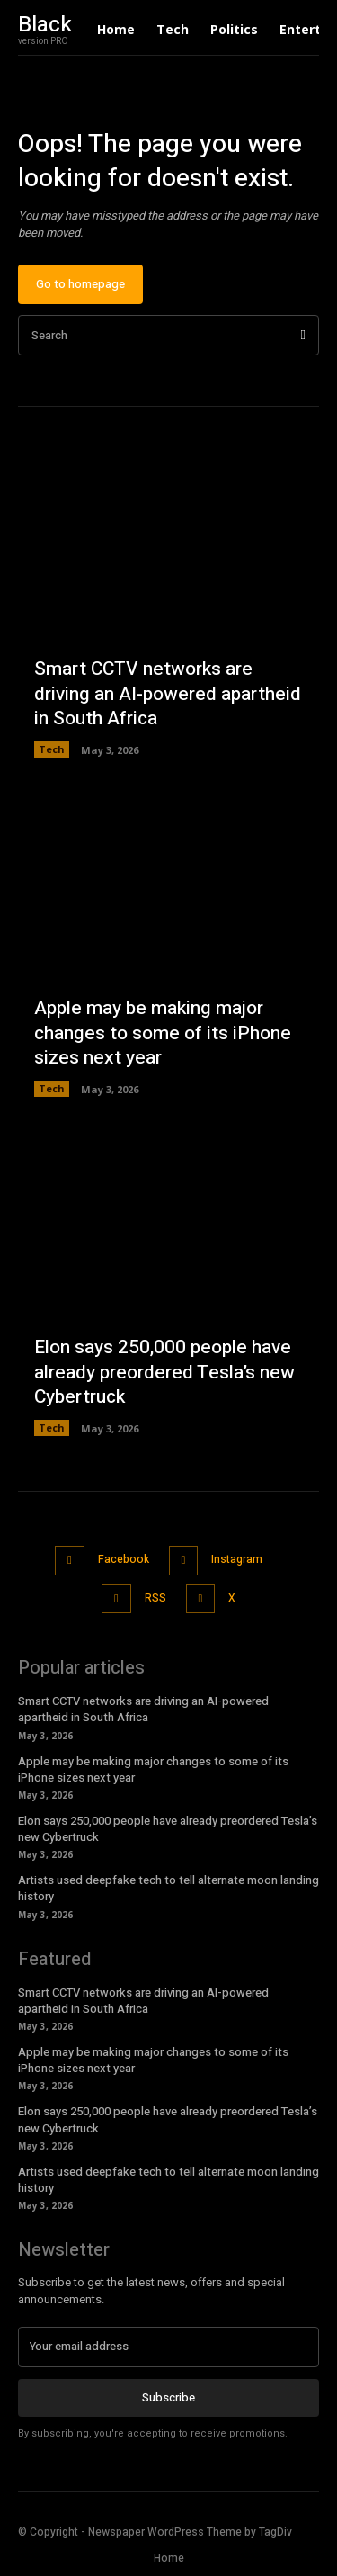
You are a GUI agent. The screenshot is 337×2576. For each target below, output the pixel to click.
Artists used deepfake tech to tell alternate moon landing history (168, 1888)
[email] (168, 2346)
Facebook (123, 1559)
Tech (52, 749)
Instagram (236, 1559)
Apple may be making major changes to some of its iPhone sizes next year (162, 1033)
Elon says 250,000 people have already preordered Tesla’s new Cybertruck (164, 1372)
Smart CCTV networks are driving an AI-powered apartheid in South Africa (167, 693)
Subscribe (168, 2397)
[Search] (303, 335)
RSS (155, 1598)
